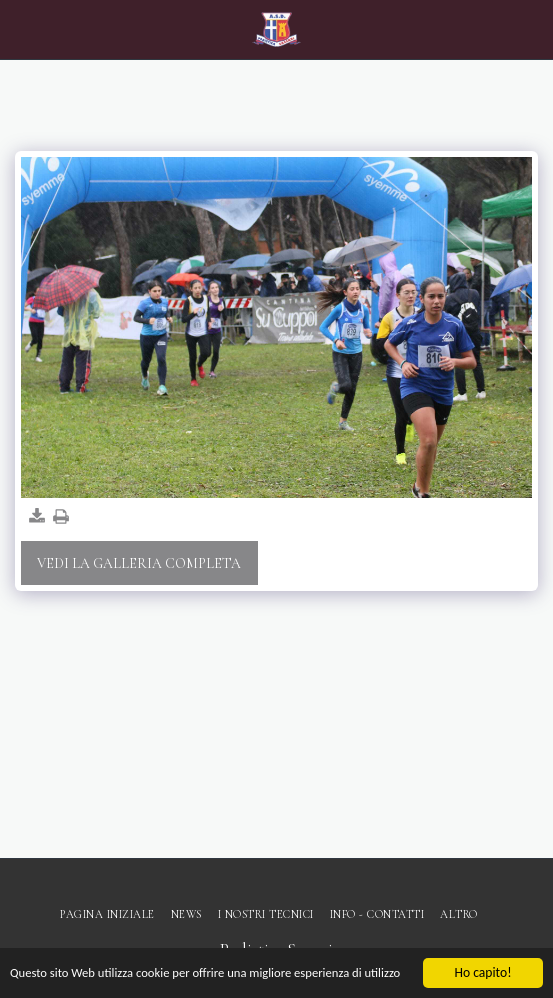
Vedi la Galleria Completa (139, 563)
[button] (22, 29)
